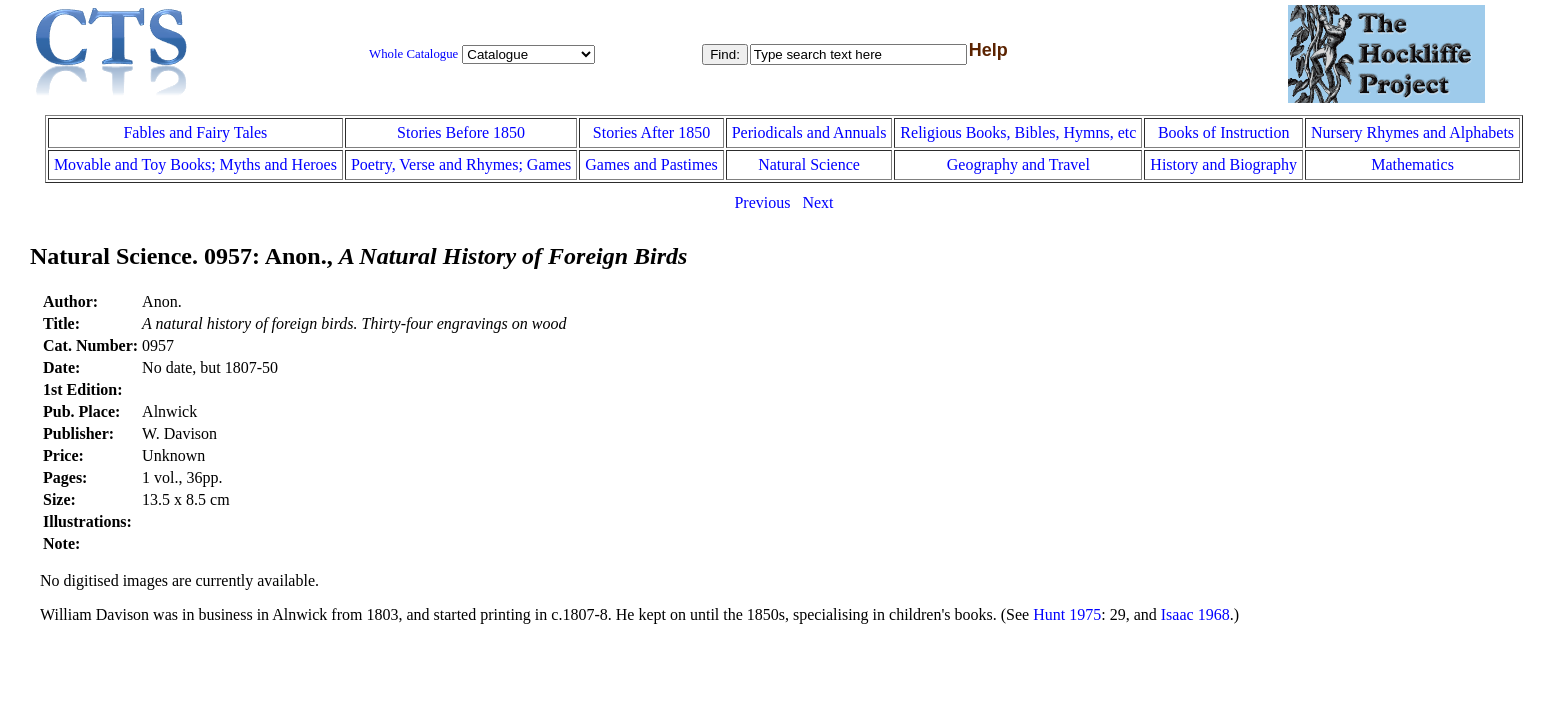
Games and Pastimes (651, 164)
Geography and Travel (1018, 164)
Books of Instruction (1224, 132)
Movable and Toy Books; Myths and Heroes (195, 164)
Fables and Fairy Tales (195, 132)
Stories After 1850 (651, 132)
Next (817, 202)
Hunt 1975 (1067, 614)
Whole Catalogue (413, 54)
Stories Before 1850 (461, 132)
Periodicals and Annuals (809, 132)
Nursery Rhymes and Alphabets (1412, 132)
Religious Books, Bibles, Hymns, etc (1018, 132)
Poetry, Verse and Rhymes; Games (461, 164)
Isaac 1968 (1195, 614)
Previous (762, 202)
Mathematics (1412, 164)
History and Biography (1223, 164)
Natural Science (809, 164)
